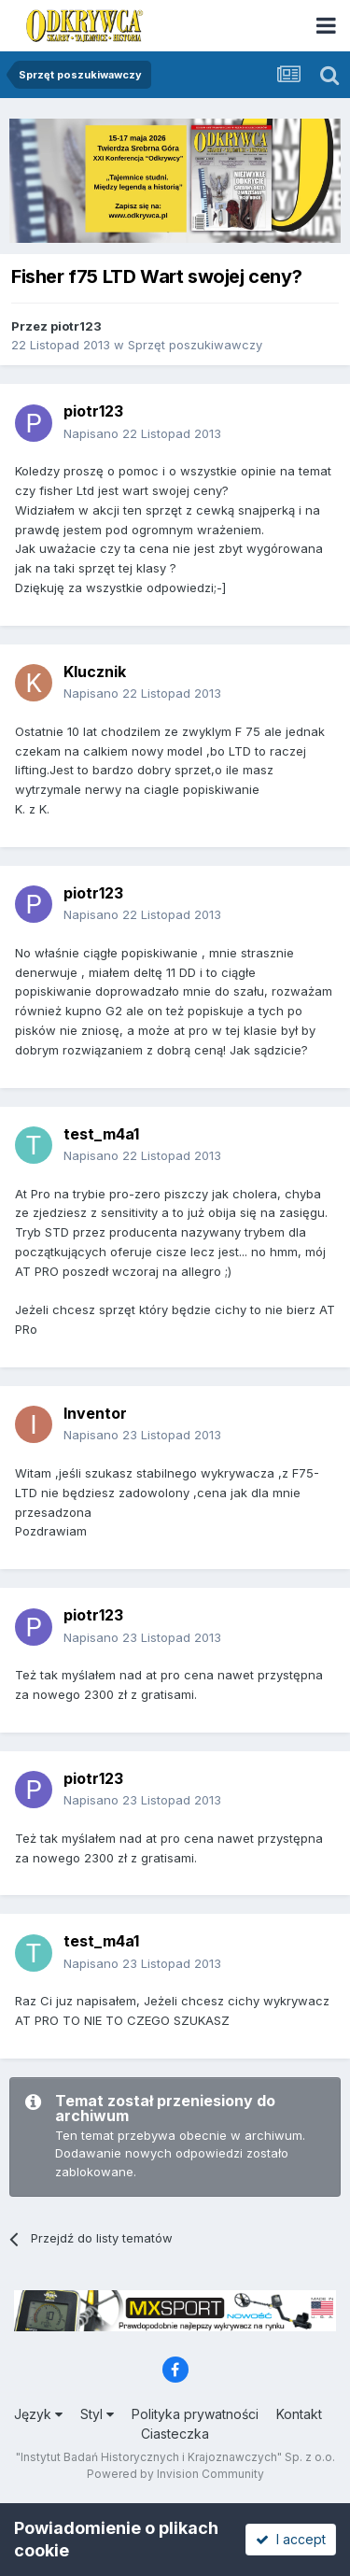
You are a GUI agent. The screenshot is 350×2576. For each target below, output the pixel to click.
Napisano (142, 433)
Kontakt (299, 2414)
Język (38, 2414)
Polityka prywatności (195, 2414)
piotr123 (76, 325)
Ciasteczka (175, 2434)
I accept (291, 2539)
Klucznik (94, 671)
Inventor (95, 1413)
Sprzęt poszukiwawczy (195, 344)
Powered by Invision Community (175, 2474)
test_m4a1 (101, 1134)
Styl (97, 2414)
